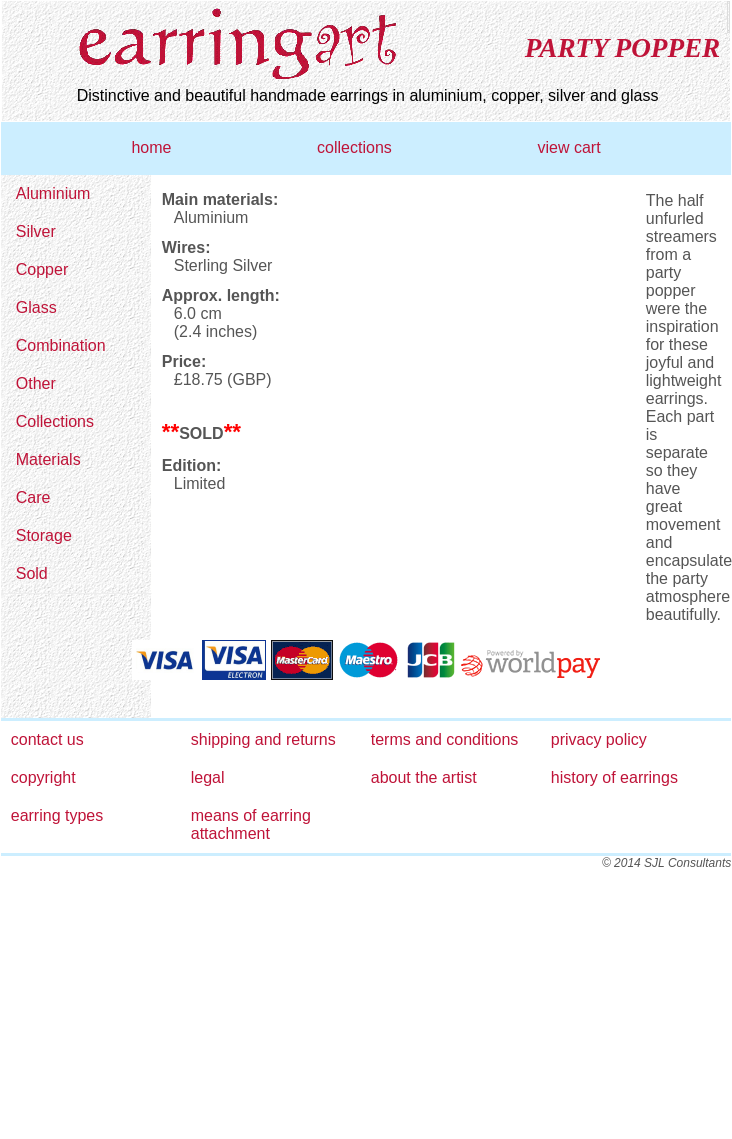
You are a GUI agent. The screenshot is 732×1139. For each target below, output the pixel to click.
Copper (42, 269)
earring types (57, 815)
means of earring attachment (251, 824)
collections (354, 147)
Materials (48, 459)
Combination (61, 345)
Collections (55, 421)
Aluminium (53, 193)
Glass (36, 307)
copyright (43, 777)
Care (33, 497)
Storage (44, 535)
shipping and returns (263, 739)
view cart (568, 147)
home (151, 147)
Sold (32, 573)
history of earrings (614, 777)
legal (208, 777)
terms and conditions (445, 739)
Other (36, 383)
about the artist (424, 777)
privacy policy (599, 739)
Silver (36, 231)
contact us (47, 739)
